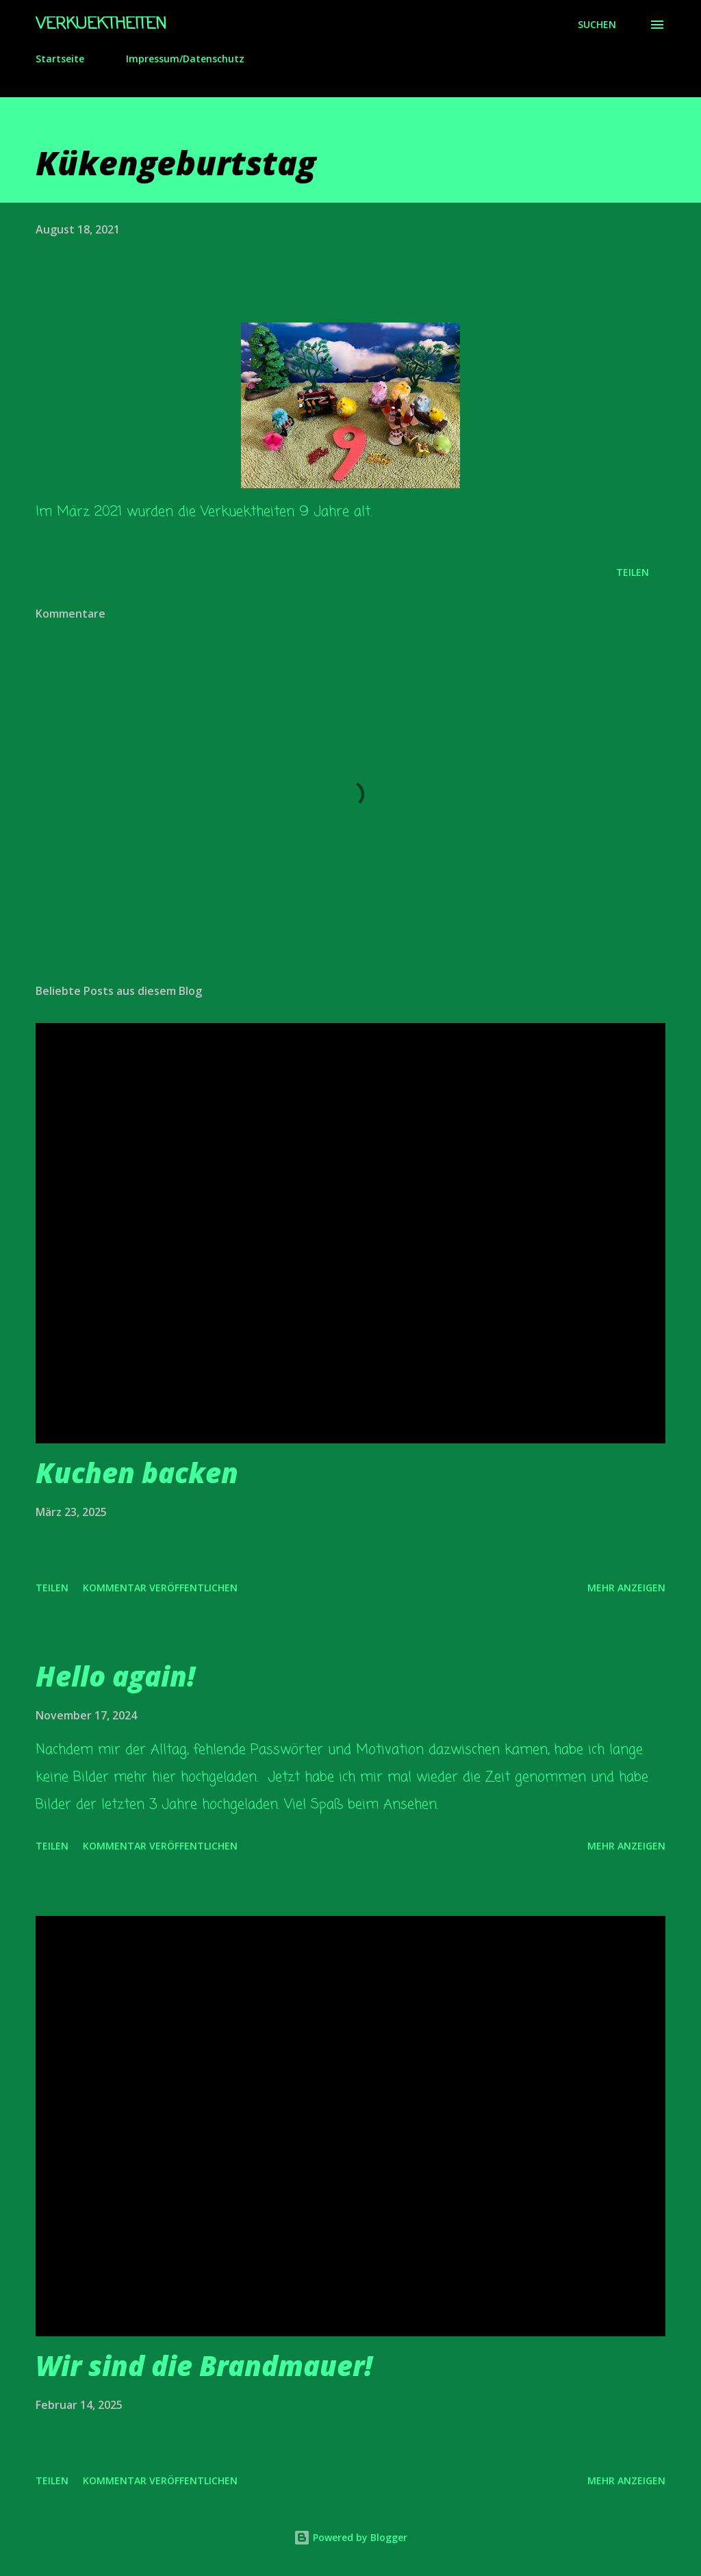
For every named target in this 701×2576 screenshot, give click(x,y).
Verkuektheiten (101, 24)
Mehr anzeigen (626, 1587)
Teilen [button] (632, 572)
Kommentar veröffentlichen (160, 1587)
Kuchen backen (137, 1472)
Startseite (60, 58)
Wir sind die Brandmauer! (204, 2365)
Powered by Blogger (350, 2537)
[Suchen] (597, 24)
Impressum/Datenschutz (185, 58)
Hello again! (115, 1676)
